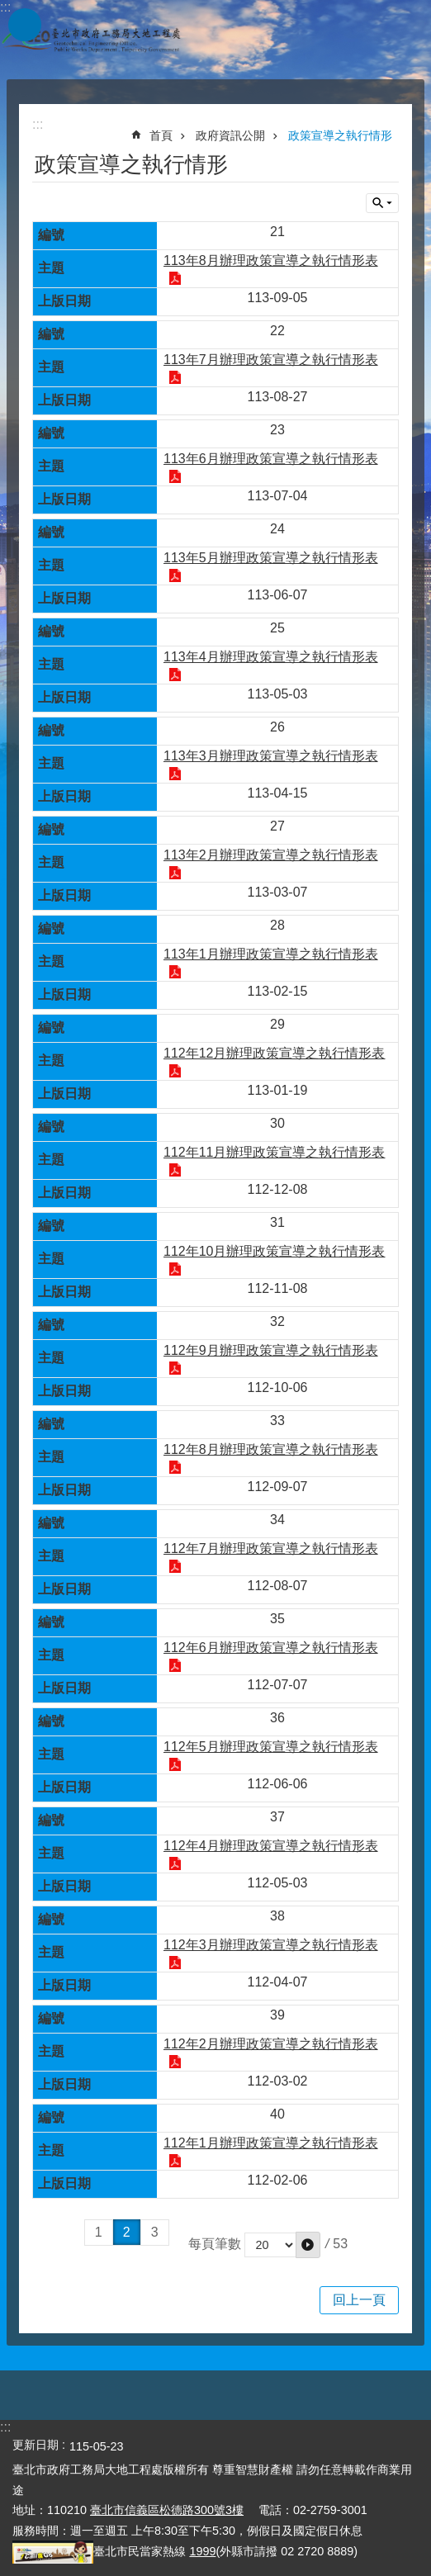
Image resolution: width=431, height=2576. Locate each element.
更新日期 (35, 2445)
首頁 (161, 135)
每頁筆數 (214, 2244)
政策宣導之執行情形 (340, 135)
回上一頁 (359, 2300)
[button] (308, 2245)
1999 (202, 2551)
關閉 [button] (382, 203)
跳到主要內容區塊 (8, 8)
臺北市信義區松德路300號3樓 (167, 2510)
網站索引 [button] (24, 24)
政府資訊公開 (230, 135)
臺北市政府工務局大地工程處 (91, 40)
